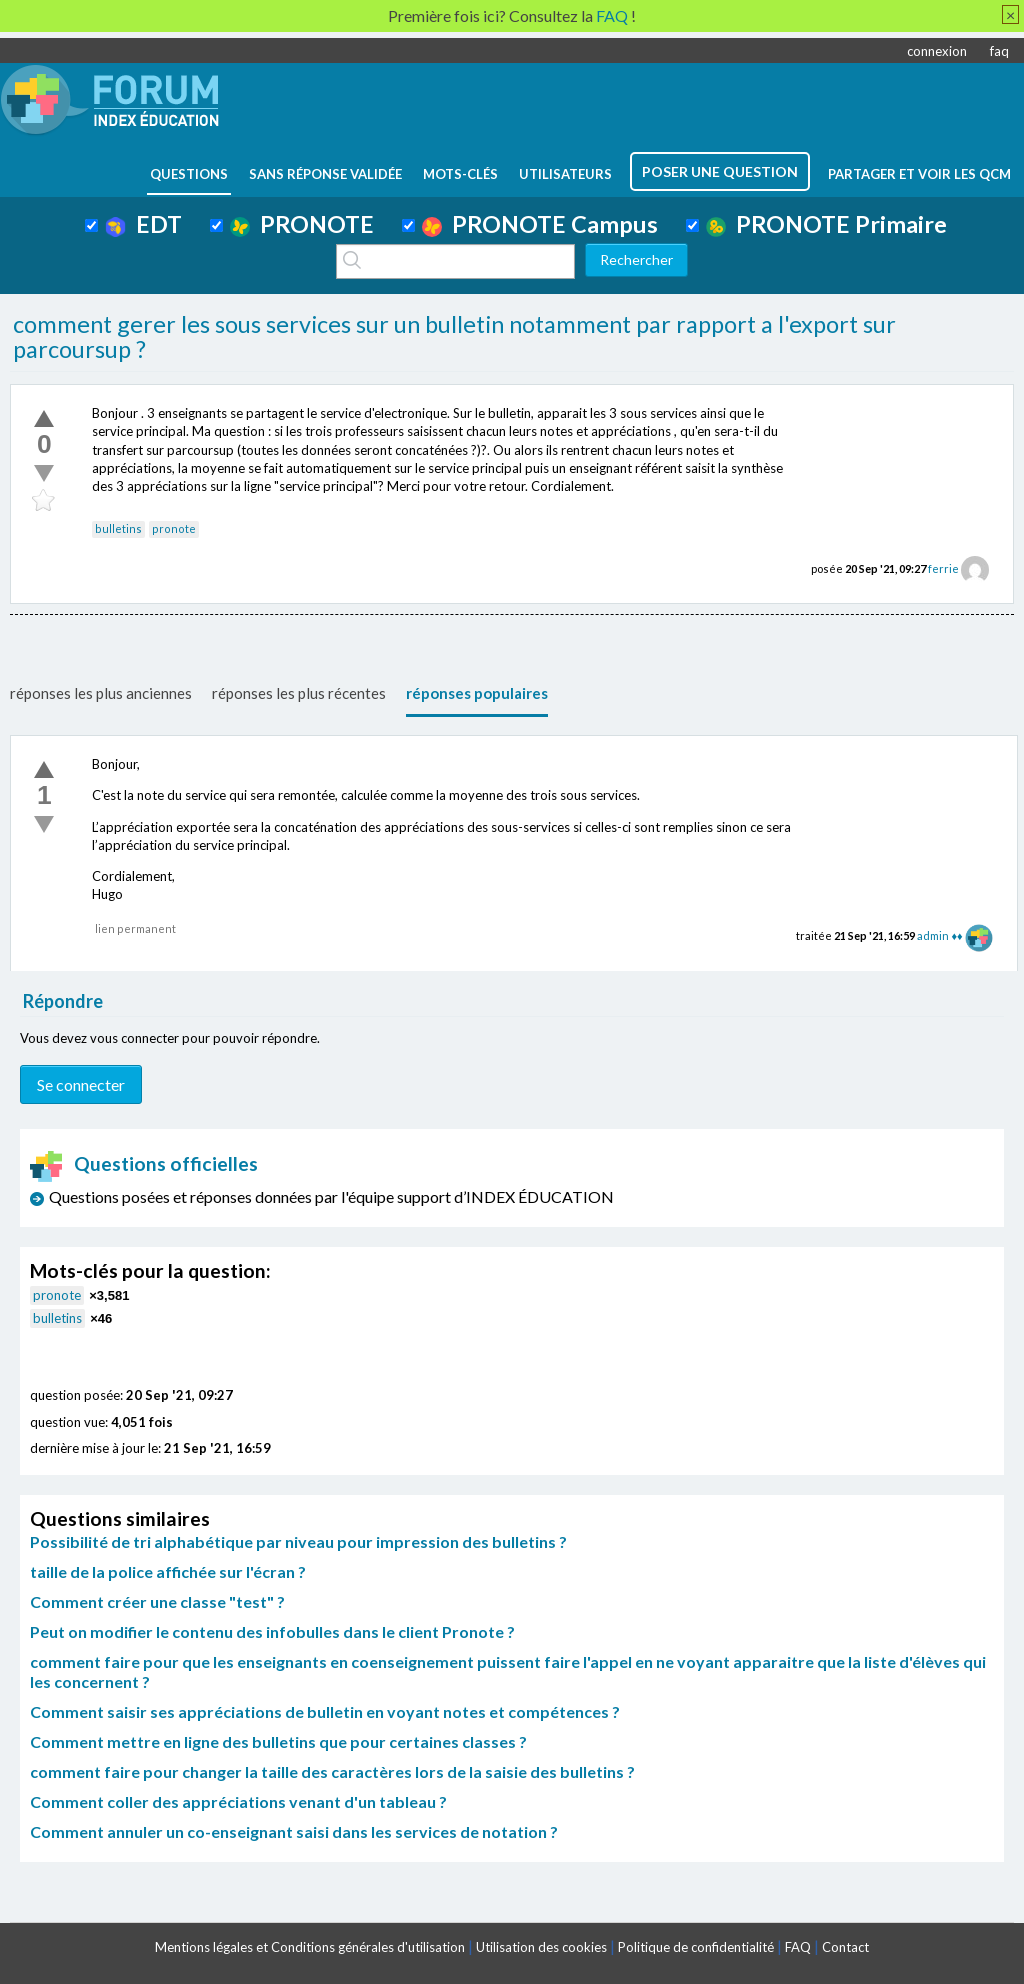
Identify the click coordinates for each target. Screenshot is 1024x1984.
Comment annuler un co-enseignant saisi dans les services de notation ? (294, 1831)
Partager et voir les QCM (919, 174)
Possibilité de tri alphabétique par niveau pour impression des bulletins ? (298, 1541)
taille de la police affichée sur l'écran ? (168, 1571)
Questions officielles (144, 1163)
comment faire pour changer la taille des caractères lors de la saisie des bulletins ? (332, 1771)
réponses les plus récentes (299, 693)
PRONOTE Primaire (826, 224)
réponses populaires (477, 693)
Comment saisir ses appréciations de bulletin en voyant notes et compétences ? (325, 1711)
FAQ (798, 1947)
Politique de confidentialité (696, 1947)
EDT (143, 224)
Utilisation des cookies (541, 1947)
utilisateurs (565, 174)
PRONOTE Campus (540, 224)
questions (189, 174)
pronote (174, 528)
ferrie (943, 568)
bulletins (118, 528)
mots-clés (460, 174)
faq (999, 51)
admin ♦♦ (939, 935)
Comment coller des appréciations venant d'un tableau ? (238, 1801)
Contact (845, 1947)
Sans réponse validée (325, 174)
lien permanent (135, 928)
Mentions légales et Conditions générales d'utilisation (310, 1947)
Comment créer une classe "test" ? (157, 1601)
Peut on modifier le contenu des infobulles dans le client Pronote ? (272, 1631)
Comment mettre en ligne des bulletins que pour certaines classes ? (278, 1741)
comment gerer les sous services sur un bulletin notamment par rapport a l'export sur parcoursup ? (454, 337)
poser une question (720, 171)
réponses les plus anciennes (101, 693)
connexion (937, 51)
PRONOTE (302, 224)
